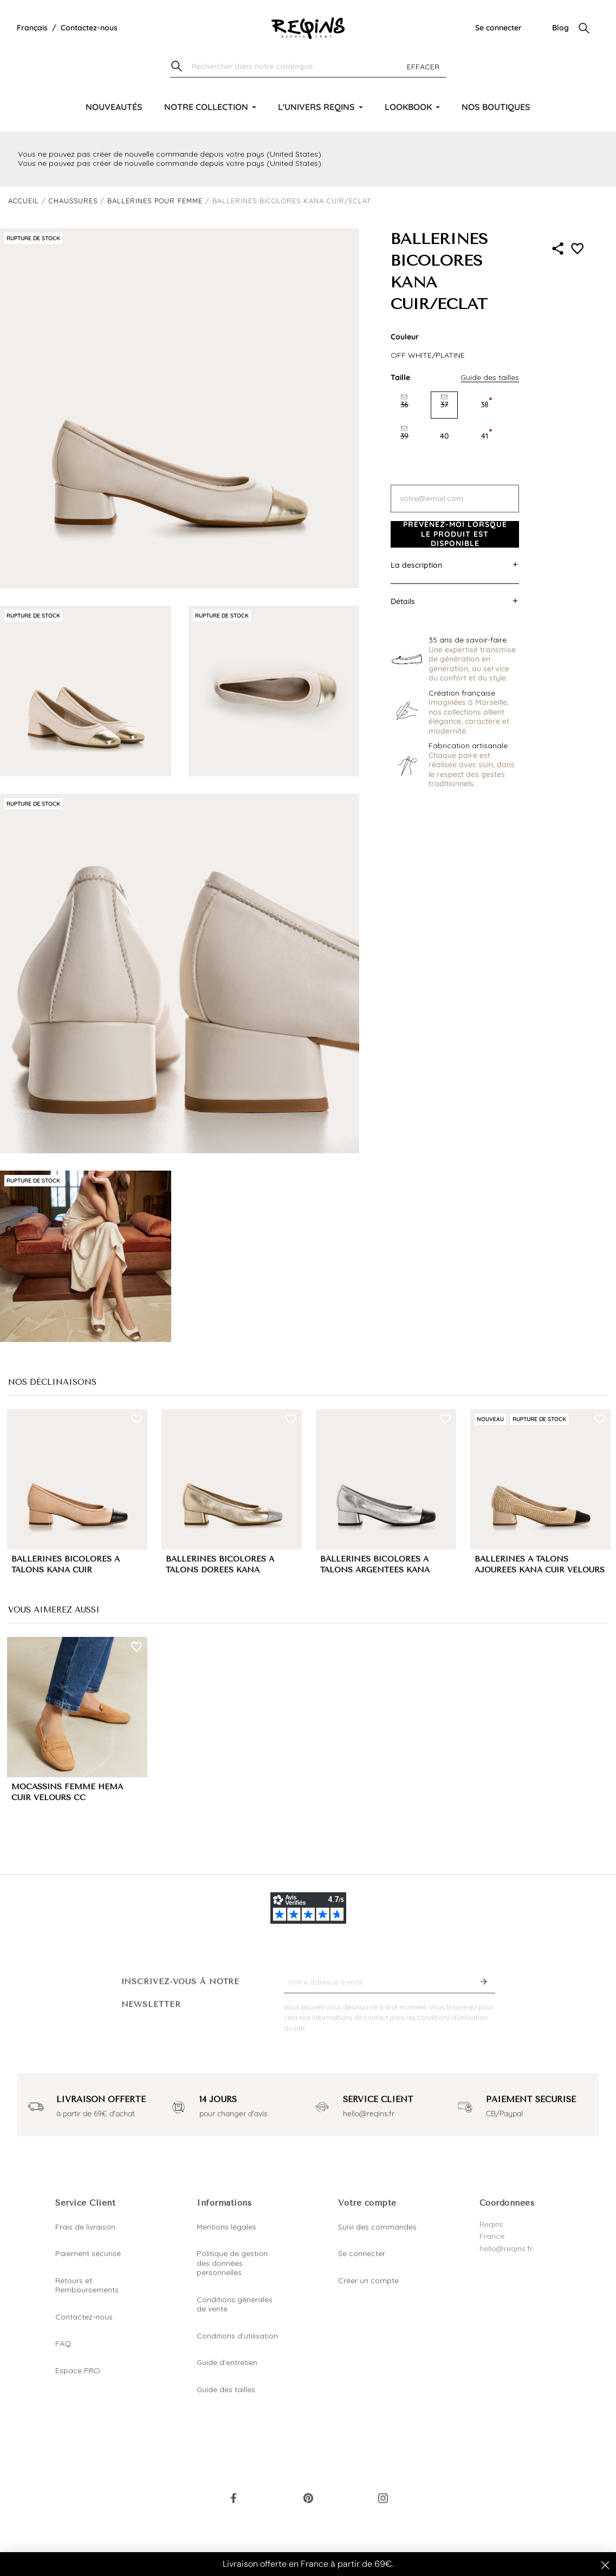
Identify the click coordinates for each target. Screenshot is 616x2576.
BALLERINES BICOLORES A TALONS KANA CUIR (65, 1564)
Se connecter (498, 28)
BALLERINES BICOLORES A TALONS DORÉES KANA (220, 1564)
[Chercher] (308, 67)
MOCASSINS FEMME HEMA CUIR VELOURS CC (67, 1792)
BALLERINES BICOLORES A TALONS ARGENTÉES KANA (375, 1564)
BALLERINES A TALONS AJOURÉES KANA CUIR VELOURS (540, 1564)
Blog (560, 28)
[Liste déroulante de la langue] (32, 28)
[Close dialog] (605, 2565)
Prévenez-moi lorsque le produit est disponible (455, 534)
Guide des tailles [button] (490, 377)
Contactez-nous (89, 28)
